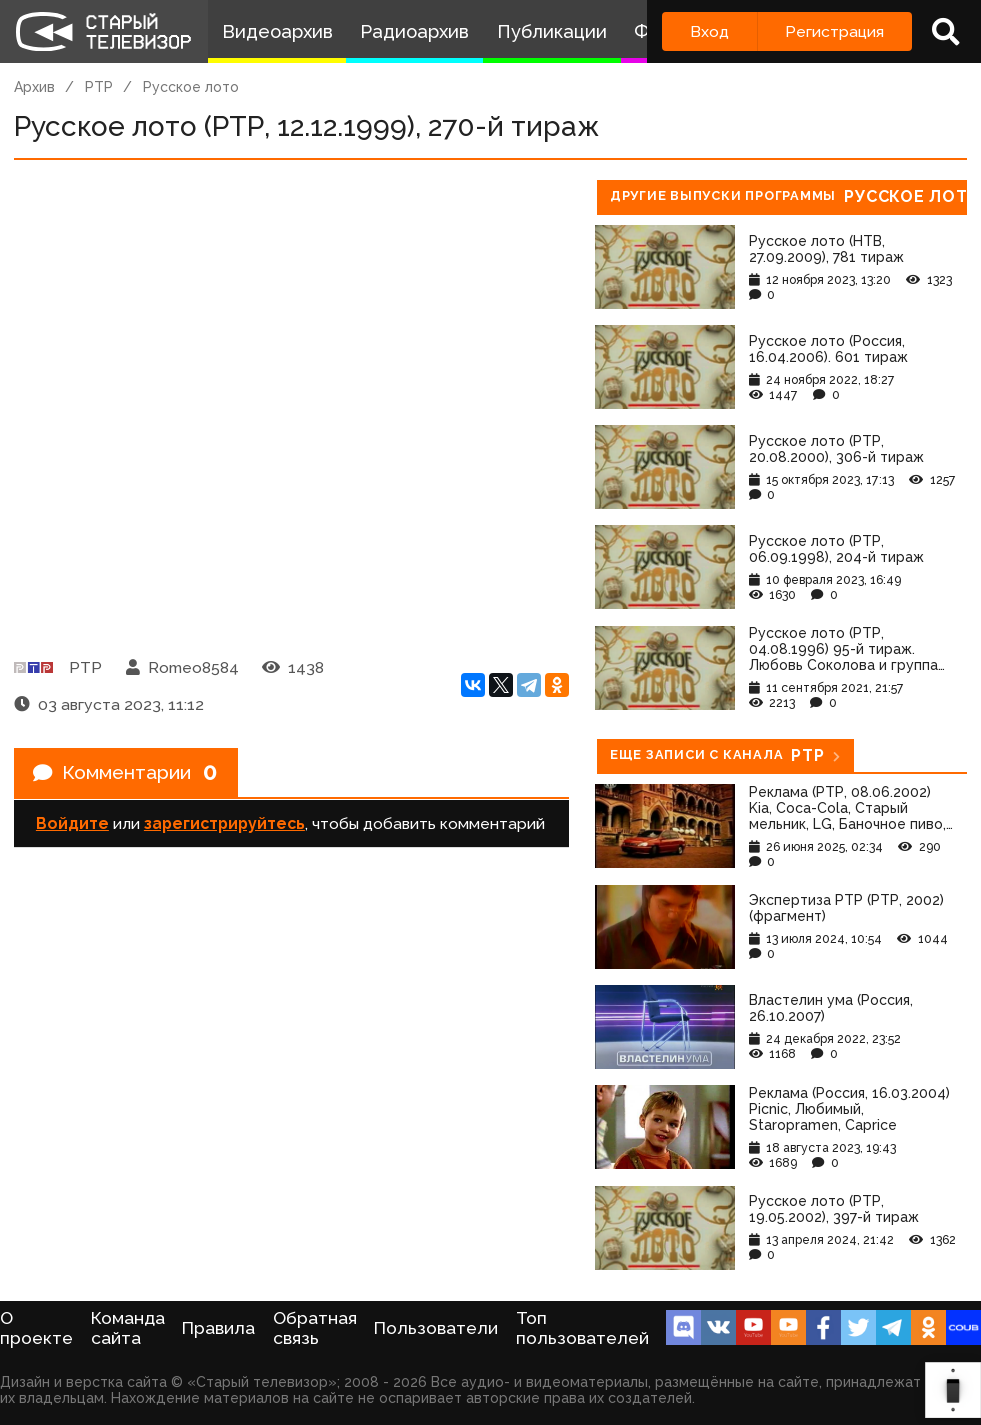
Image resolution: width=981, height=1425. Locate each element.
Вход (709, 31)
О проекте (36, 1328)
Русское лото (191, 87)
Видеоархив (277, 31)
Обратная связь (315, 1328)
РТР (99, 87)
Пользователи (436, 1328)
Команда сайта (128, 1328)
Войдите (72, 825)
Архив (34, 87)
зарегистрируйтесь (224, 825)
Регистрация (834, 31)
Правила (218, 1328)
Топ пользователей (582, 1328)
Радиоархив (414, 31)
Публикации (552, 31)
